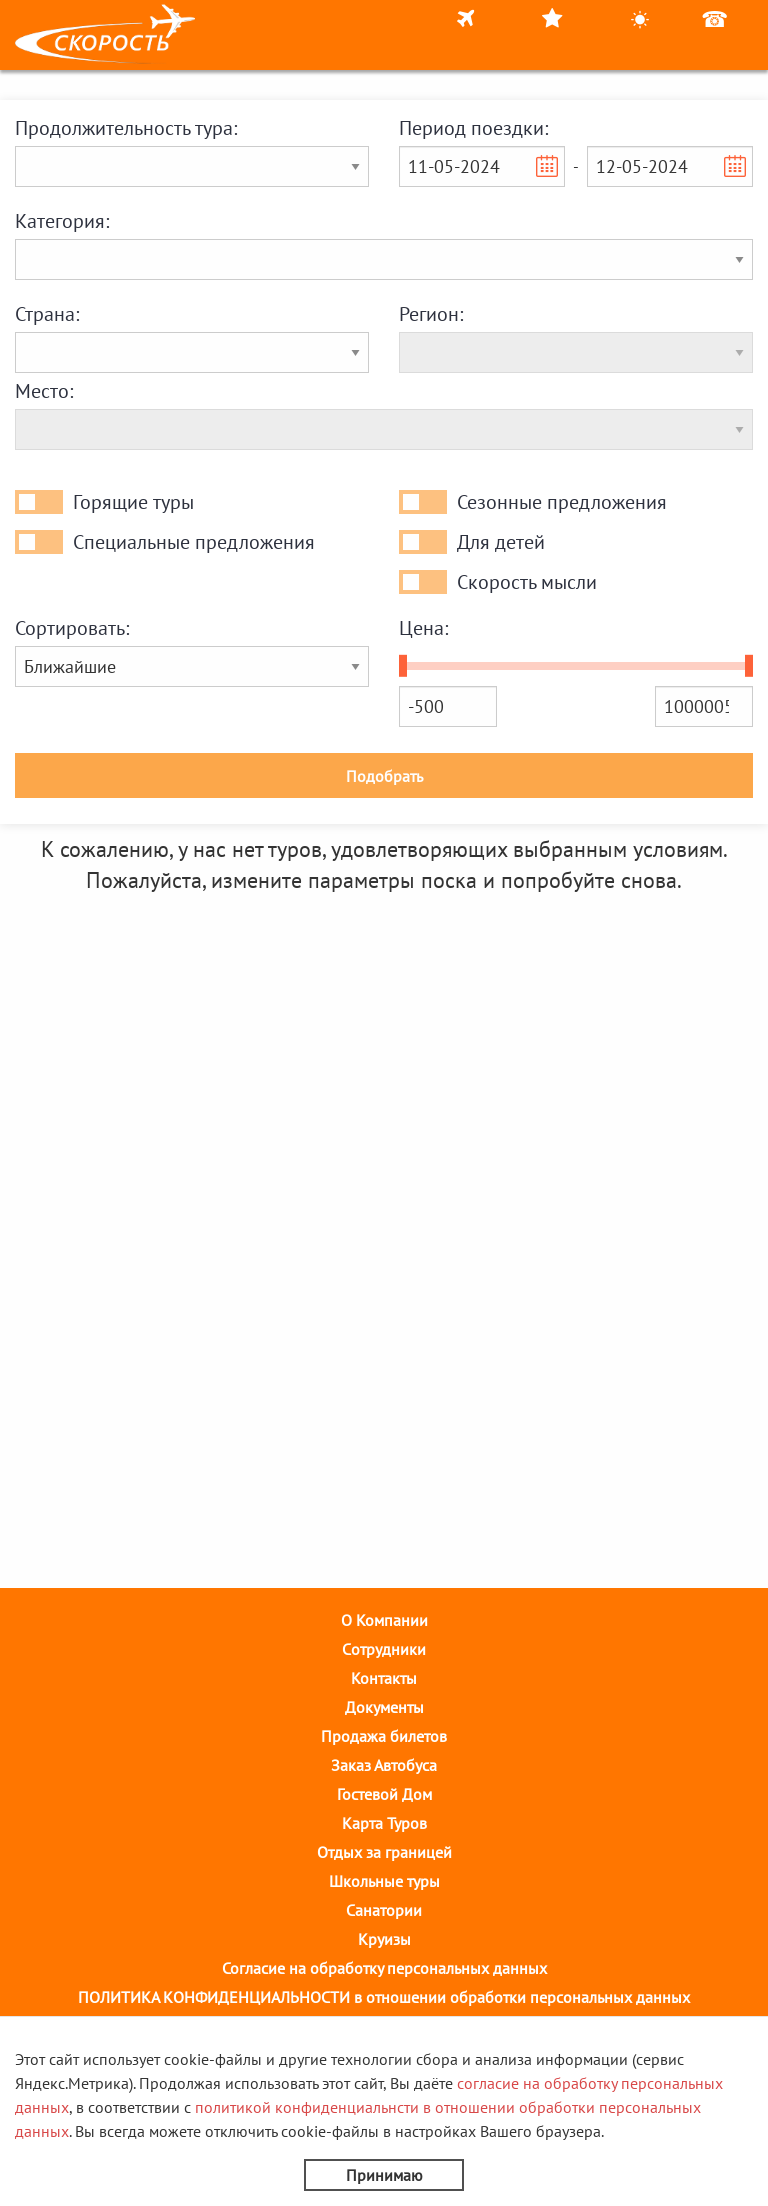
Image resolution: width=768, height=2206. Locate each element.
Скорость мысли (527, 582)
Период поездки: (473, 128)
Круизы (384, 1939)
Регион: (431, 314)
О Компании (384, 1620)
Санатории (384, 1910)
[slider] (403, 666)
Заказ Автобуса (384, 1765)
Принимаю (384, 2175)
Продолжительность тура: (126, 128)
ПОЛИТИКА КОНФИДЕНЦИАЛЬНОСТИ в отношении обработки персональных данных (384, 1997)
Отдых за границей (384, 1852)
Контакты (384, 1678)
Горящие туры (133, 502)
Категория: (62, 221)
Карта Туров (384, 1823)
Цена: (423, 628)
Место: (44, 391)
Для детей (501, 542)
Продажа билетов (384, 1736)
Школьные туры (384, 1881)
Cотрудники (384, 1649)
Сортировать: (72, 628)
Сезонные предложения (562, 502)
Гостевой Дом (384, 1794)
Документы (384, 1707)
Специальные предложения (194, 542)
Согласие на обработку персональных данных (384, 1968)
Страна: (47, 314)
